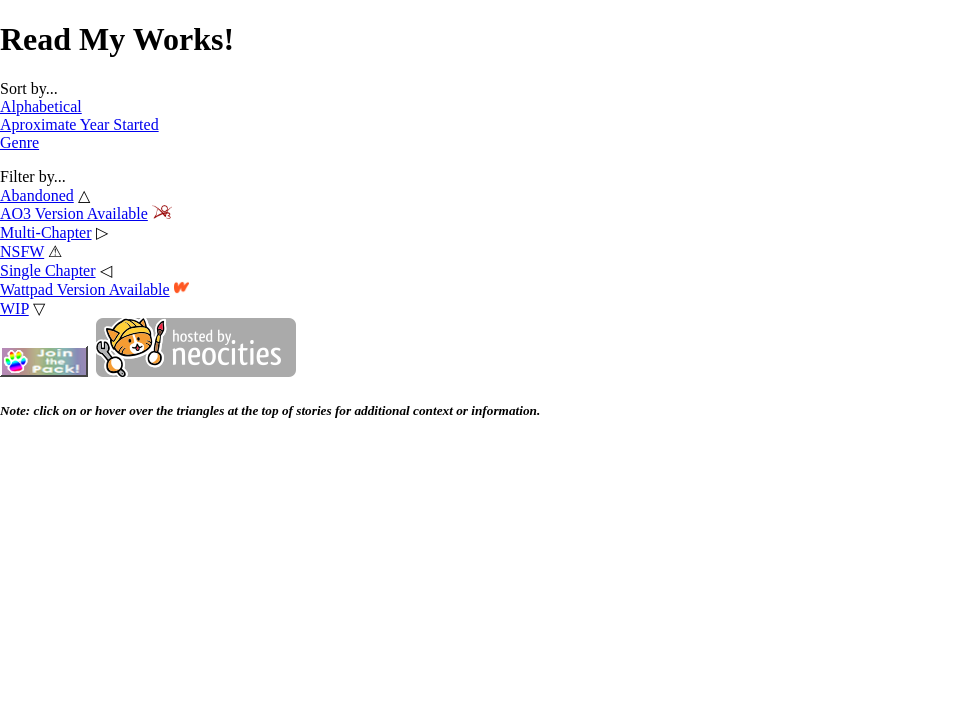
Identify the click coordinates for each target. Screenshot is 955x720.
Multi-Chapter (46, 232)
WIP (14, 308)
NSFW (22, 251)
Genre (19, 142)
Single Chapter (48, 270)
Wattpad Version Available (85, 289)
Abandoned (37, 195)
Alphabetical (41, 106)
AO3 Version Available (74, 213)
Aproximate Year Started (79, 124)
